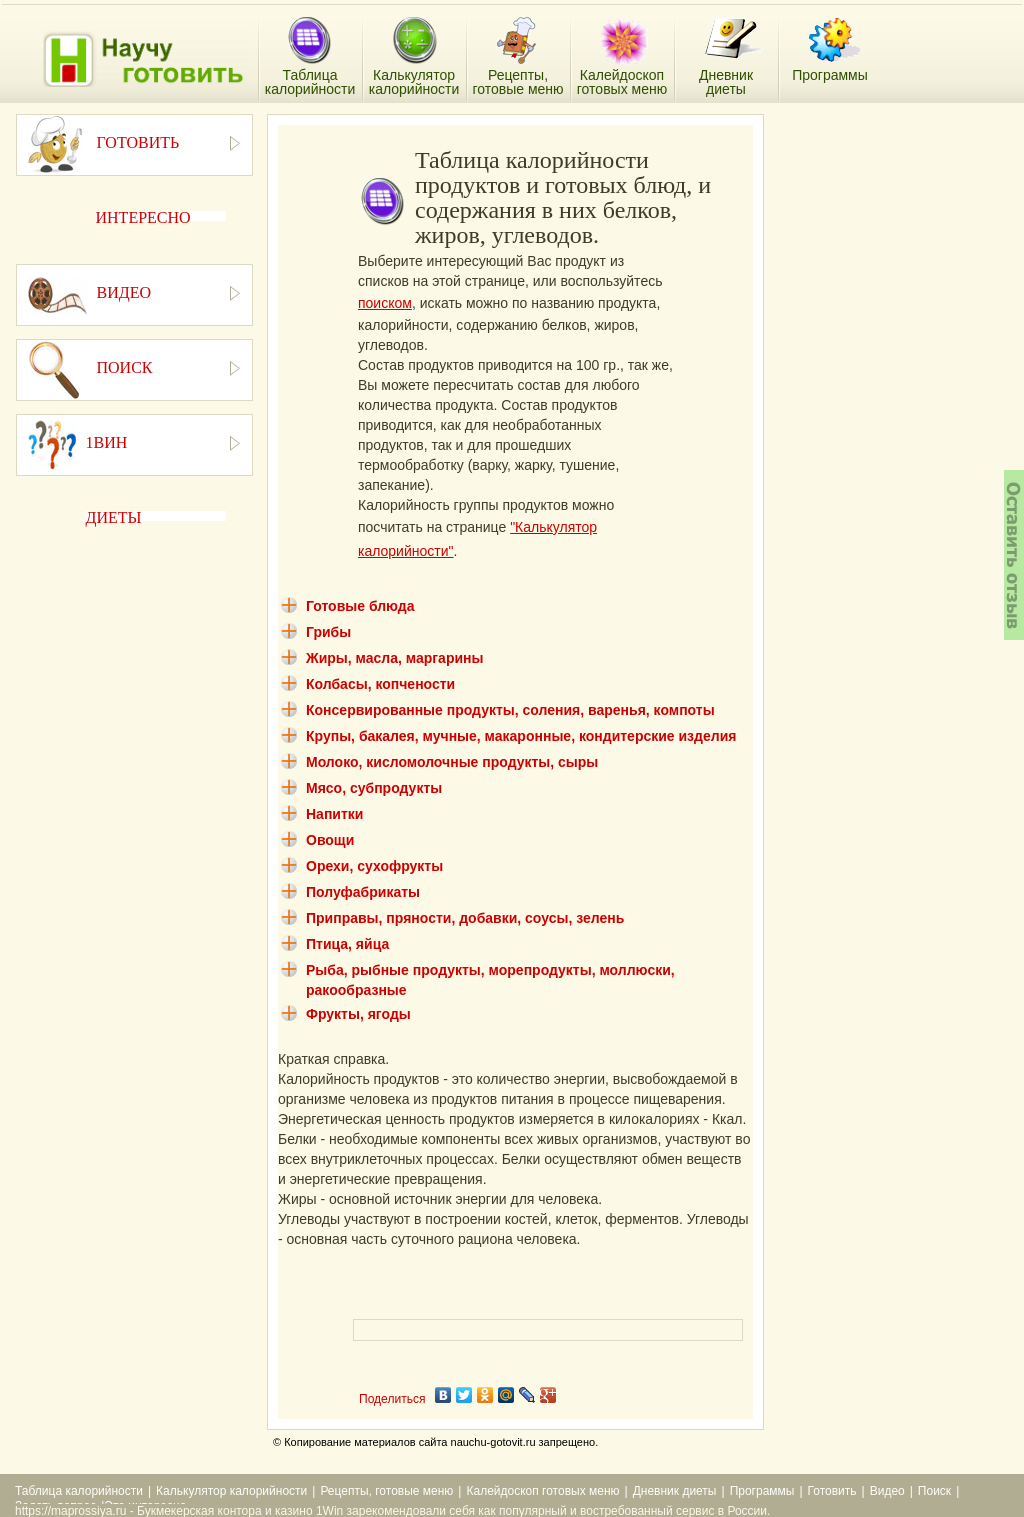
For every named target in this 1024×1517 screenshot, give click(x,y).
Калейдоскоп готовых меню (542, 1491)
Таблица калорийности (79, 1491)
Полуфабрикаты (363, 892)
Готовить (832, 1491)
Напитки (334, 814)
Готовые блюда (360, 606)
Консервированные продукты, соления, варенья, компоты (510, 710)
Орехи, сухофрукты (374, 866)
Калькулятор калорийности (231, 1491)
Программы (762, 1491)
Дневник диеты (675, 1491)
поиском (385, 303)
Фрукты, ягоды (358, 1014)
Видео (887, 1491)
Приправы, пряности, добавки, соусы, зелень (465, 918)
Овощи (330, 840)
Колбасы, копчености (380, 684)
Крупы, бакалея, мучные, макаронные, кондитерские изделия (521, 736)
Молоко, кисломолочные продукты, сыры (452, 762)
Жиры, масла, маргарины (394, 658)
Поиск (934, 1491)
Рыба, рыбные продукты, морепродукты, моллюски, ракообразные (490, 980)
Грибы (328, 632)
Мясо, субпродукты (374, 788)
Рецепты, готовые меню (386, 1491)
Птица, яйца (347, 944)
